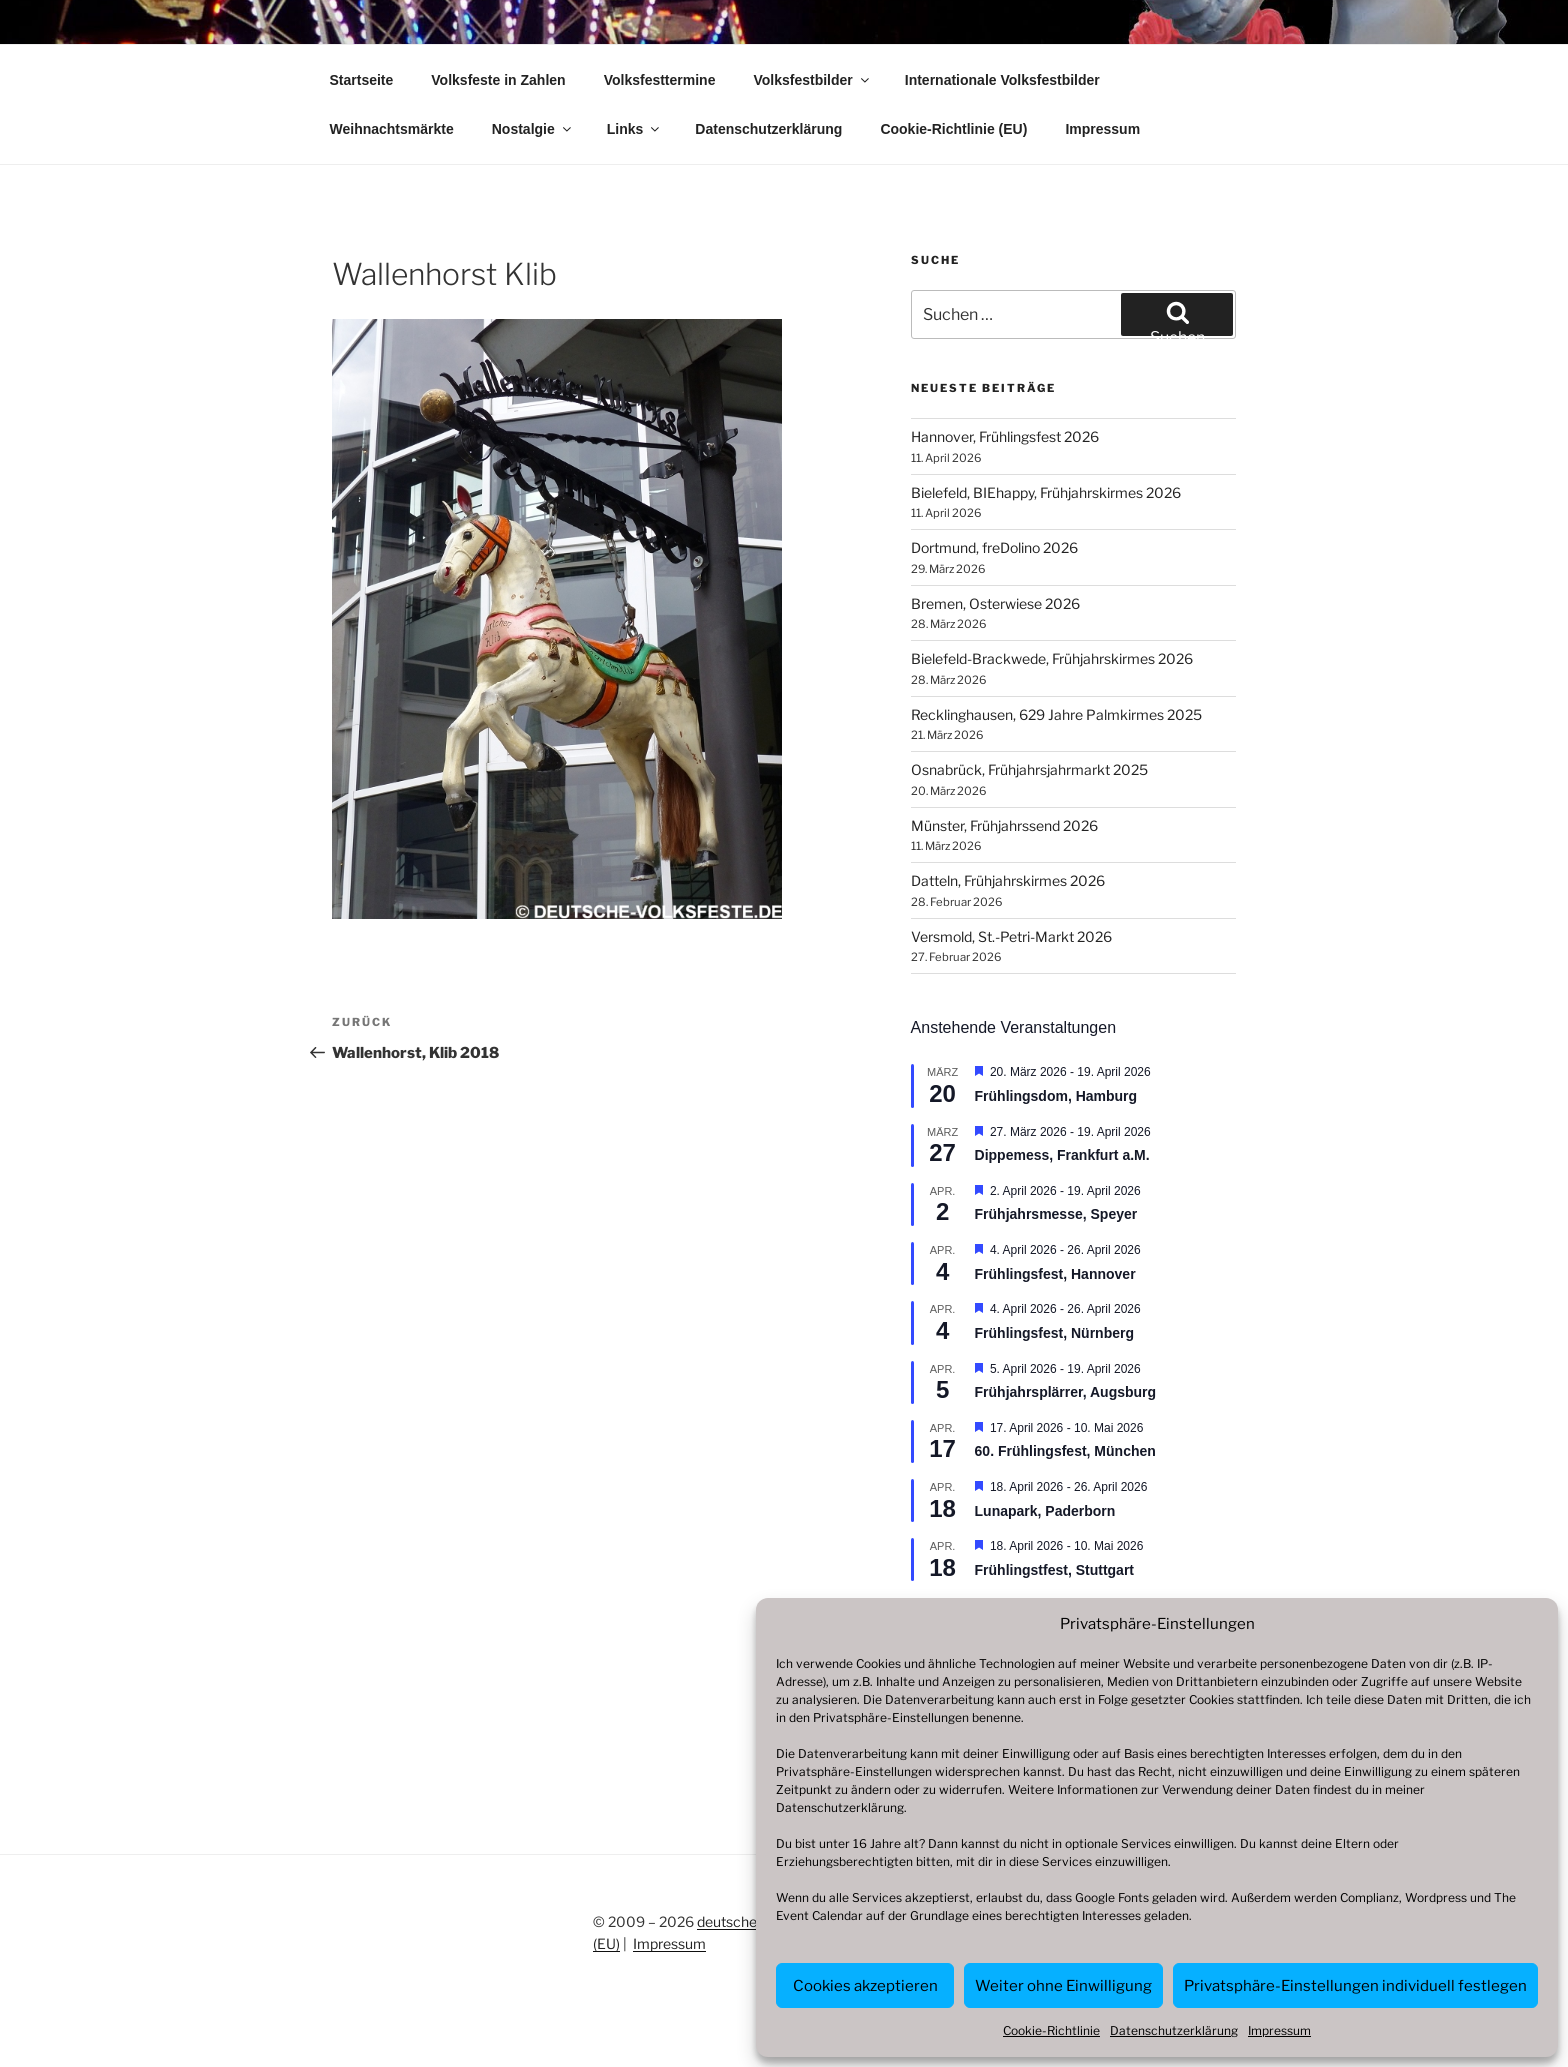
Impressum (1279, 2030)
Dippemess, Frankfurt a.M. (1062, 1155)
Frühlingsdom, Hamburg (1056, 1096)
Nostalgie (533, 129)
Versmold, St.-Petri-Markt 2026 (1011, 936)
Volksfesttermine (660, 80)
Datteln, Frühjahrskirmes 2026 (1008, 880)
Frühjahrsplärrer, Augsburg (1066, 1392)
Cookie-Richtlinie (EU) (953, 129)
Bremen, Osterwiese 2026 (995, 603)
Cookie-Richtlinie (1051, 2030)
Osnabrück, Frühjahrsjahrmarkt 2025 (1029, 769)
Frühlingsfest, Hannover (1055, 1274)
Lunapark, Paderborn (1045, 1511)
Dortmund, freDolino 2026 (994, 547)
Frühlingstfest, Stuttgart (1054, 1570)
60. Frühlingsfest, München (1065, 1451)
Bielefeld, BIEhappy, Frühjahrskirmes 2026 (1046, 492)
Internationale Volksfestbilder (1002, 80)
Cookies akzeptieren (865, 1986)
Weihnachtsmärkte (392, 129)
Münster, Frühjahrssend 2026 (1004, 825)
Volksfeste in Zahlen (498, 80)
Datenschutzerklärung (840, 1807)
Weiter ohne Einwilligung (1063, 1986)
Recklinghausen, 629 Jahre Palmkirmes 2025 (1056, 714)
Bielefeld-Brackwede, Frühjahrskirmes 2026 (1052, 658)
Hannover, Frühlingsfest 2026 (1005, 436)
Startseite (362, 80)
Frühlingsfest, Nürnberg (1054, 1333)
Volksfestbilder (812, 80)
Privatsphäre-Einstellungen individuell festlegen (1355, 1986)
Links (635, 129)
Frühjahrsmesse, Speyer (1056, 1214)
